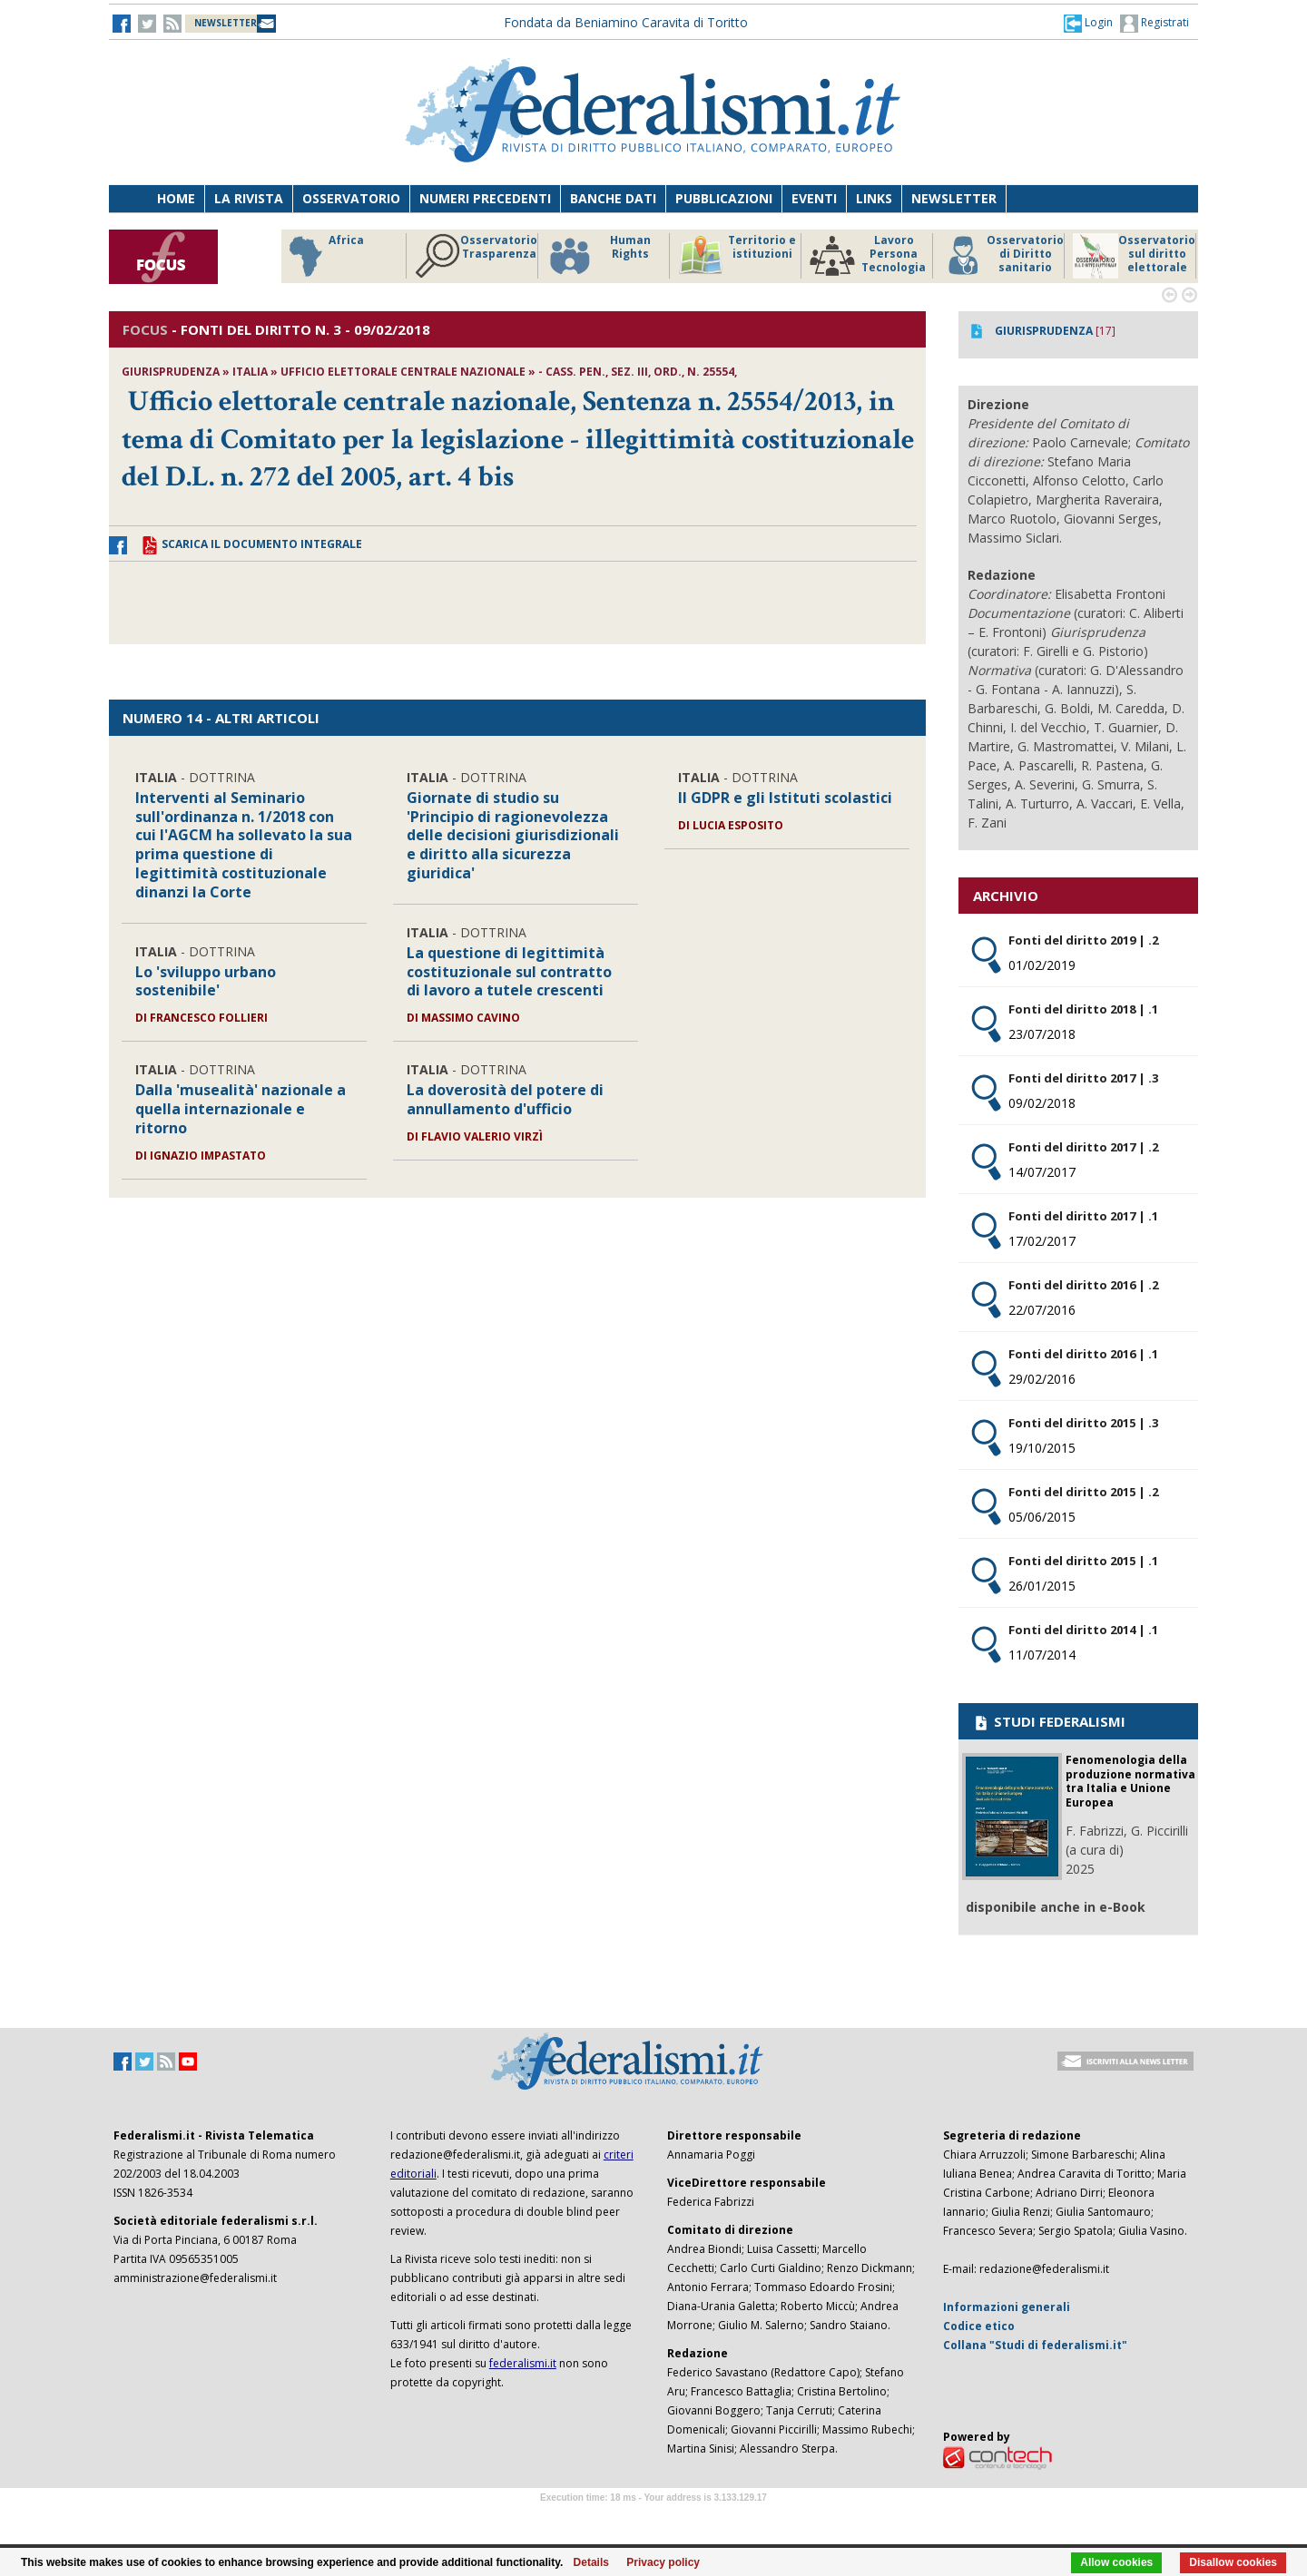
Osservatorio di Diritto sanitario (1002, 256)
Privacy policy (663, 2562)
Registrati (1154, 24)
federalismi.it (522, 2363)
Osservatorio (351, 198)
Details (591, 2562)
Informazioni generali (1006, 2307)
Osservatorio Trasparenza (476, 256)
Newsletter (954, 198)
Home (176, 198)
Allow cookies (1116, 2562)
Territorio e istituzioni (737, 256)
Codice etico (979, 2326)
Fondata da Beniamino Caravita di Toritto (626, 22)
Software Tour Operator (653, 2518)
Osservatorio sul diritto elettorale (1134, 256)
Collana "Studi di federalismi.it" (1035, 2345)
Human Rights (598, 256)
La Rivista (248, 198)
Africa (323, 256)
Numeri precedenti (485, 198)
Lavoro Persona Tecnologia (868, 256)
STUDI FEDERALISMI (1048, 1721)
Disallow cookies (1233, 2562)
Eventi (814, 198)
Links (874, 198)
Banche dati (613, 198)
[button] (1088, 23)
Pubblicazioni (723, 198)
